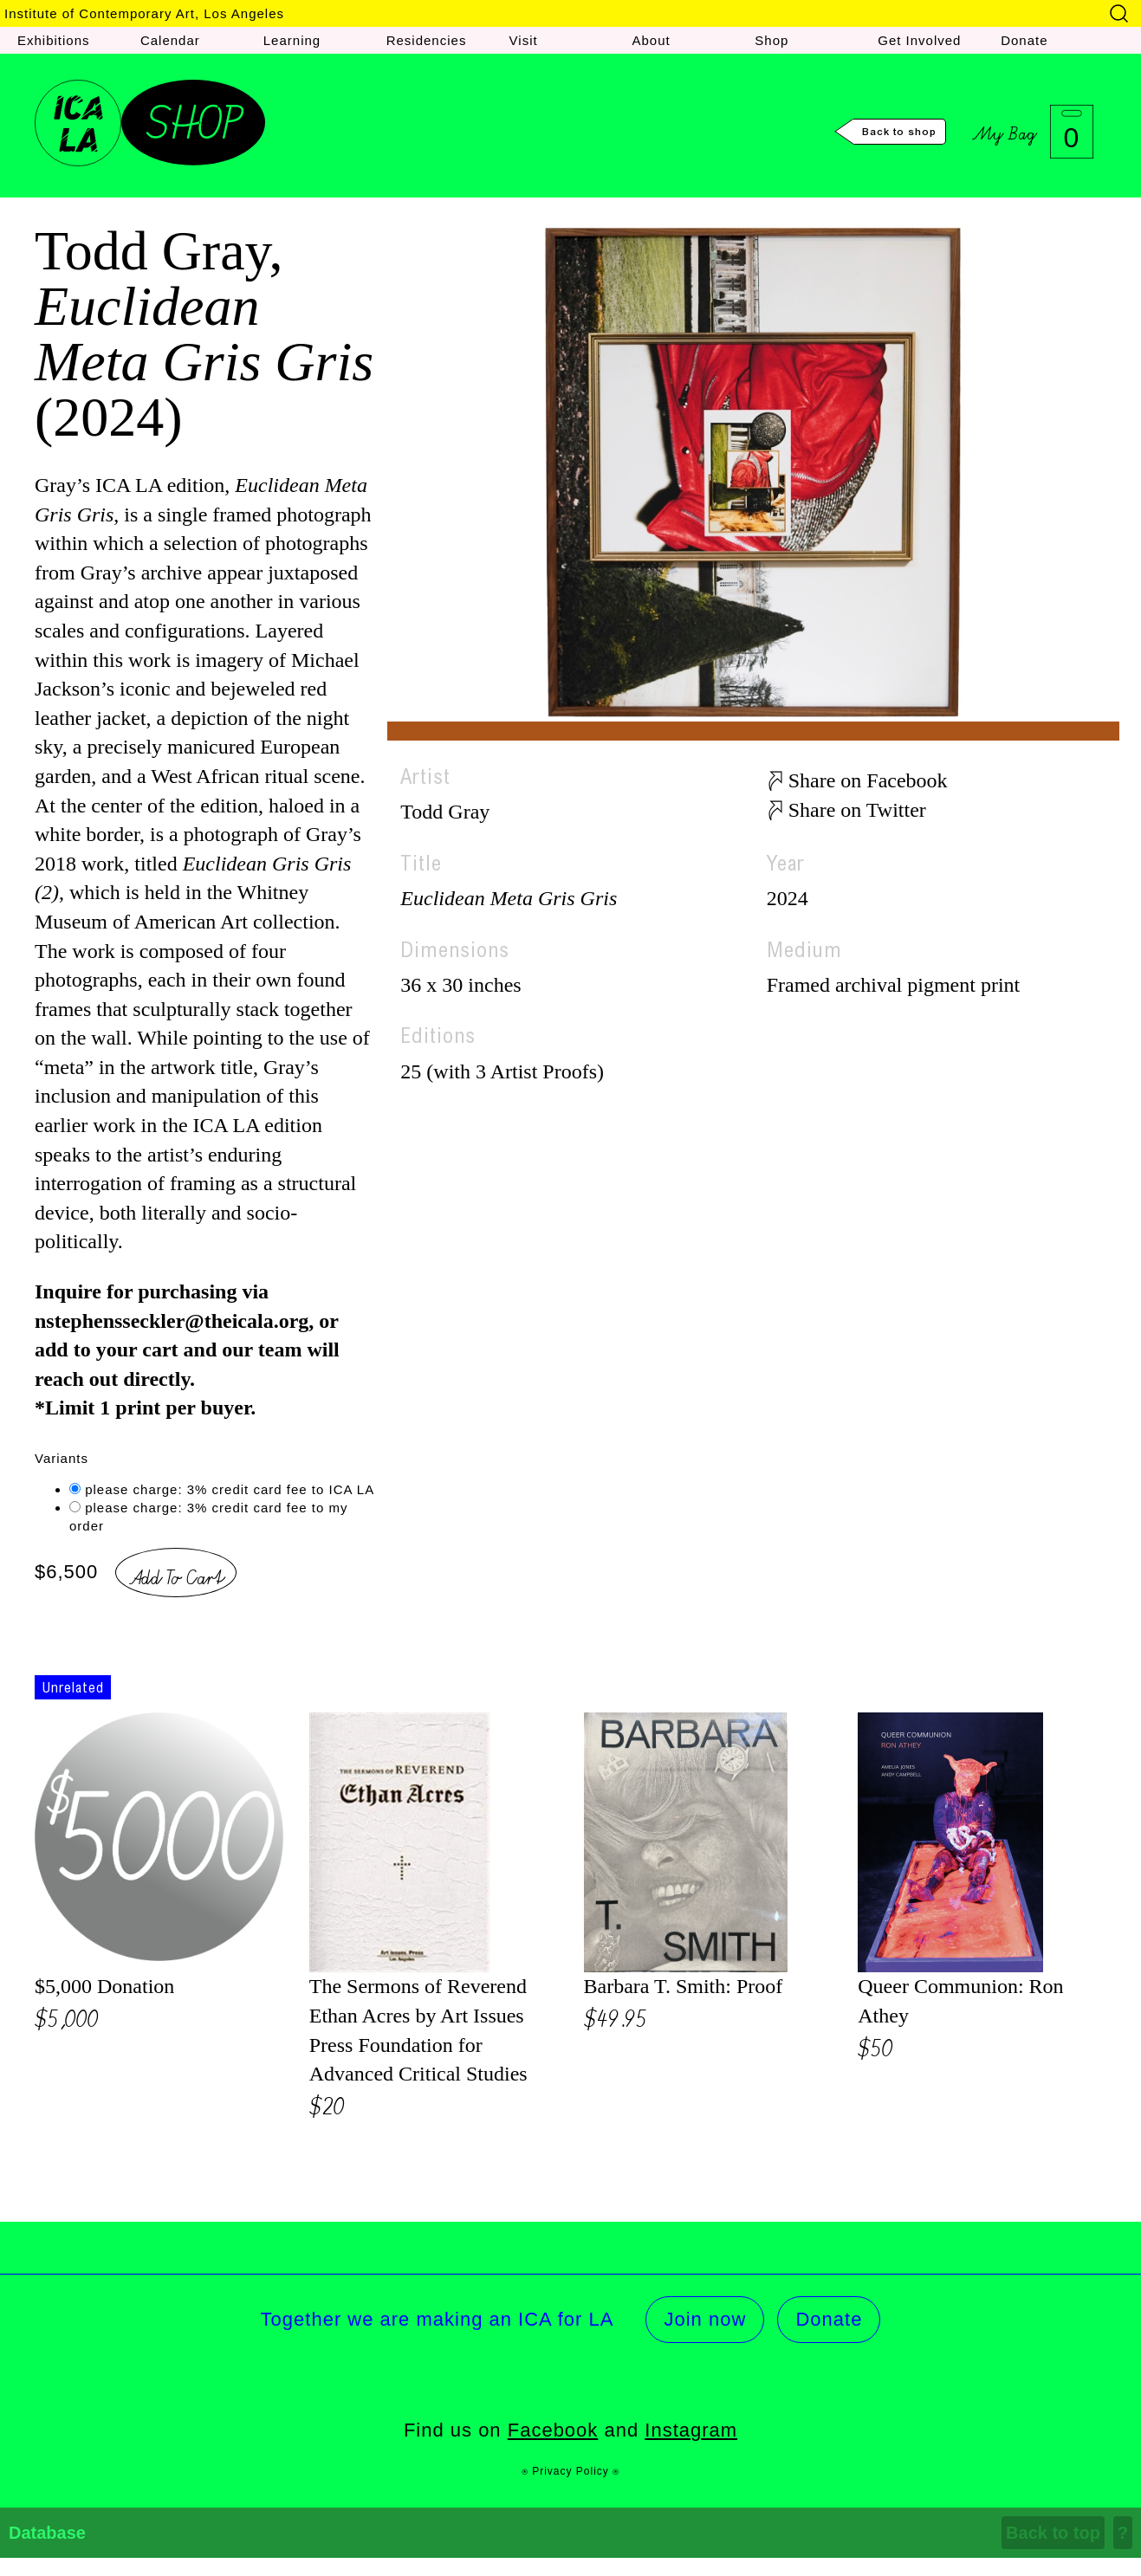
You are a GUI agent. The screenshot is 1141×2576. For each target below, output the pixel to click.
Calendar (170, 40)
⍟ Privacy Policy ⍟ (570, 2471)
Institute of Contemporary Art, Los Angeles (144, 13)
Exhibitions (53, 40)
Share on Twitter (857, 810)
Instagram (691, 2430)
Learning (292, 40)
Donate (1024, 40)
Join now (705, 2319)
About (651, 40)
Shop (771, 40)
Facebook (553, 2430)
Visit (523, 40)
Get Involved (919, 40)
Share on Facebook (868, 780)
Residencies (426, 40)
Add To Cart (176, 1574)
